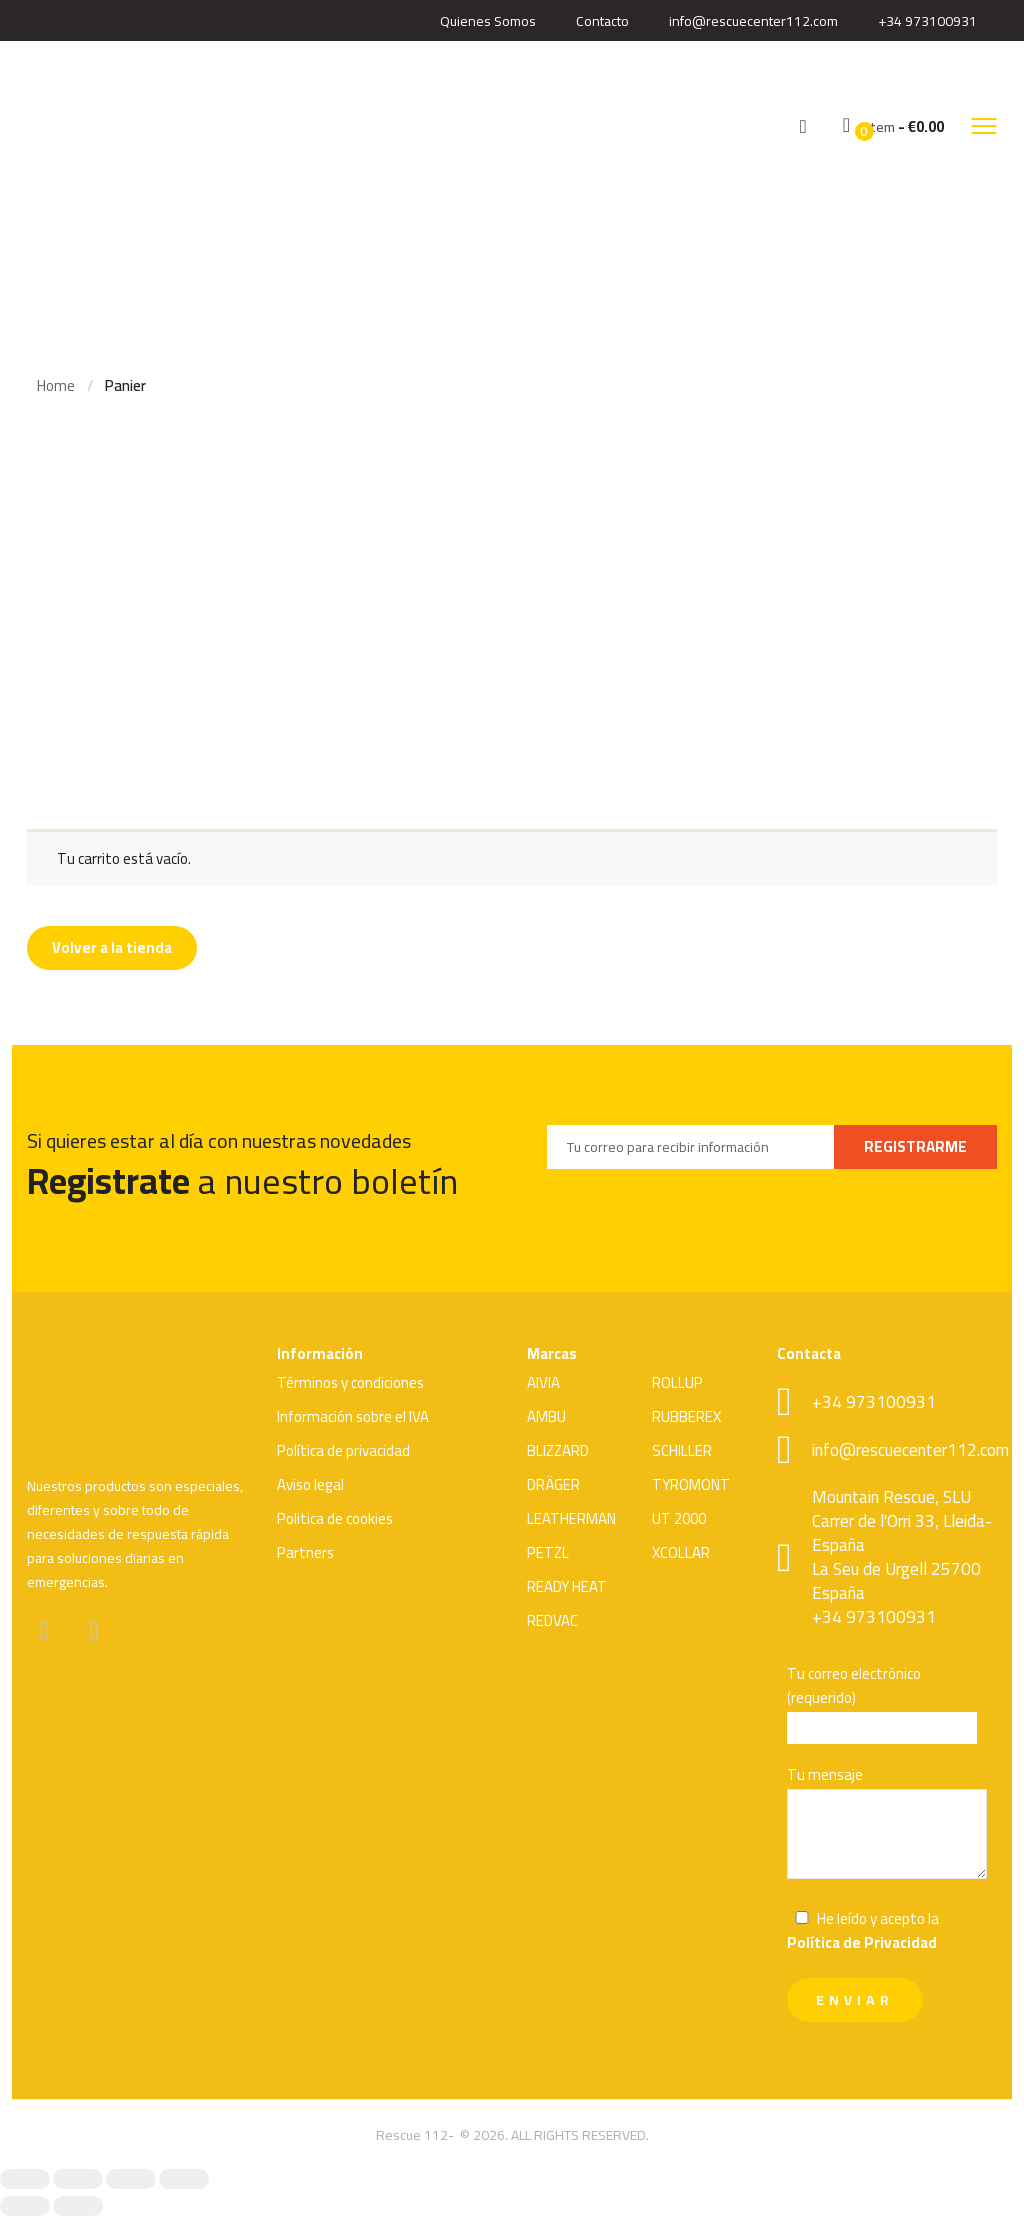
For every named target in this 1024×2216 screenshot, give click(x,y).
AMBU (546, 1416)
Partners (305, 1552)
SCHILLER (682, 1450)
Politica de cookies (335, 1518)
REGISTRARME (915, 1146)
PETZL (548, 1552)
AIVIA (543, 1382)
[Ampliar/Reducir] (25, 2179)
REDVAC (552, 1620)
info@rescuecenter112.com (753, 21)
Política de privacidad (343, 1450)
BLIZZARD (558, 1450)
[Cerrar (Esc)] (184, 2179)
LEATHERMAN (571, 1518)
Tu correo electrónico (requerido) (887, 1703)
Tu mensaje (887, 1824)
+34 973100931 (927, 21)
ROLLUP (677, 1382)
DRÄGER (553, 1484)
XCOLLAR (681, 1552)
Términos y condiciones (350, 1382)
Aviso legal (310, 1484)
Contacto (602, 21)
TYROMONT (691, 1484)
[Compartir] (131, 2179)
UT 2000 (679, 1518)
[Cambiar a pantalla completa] (78, 2179)
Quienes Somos (488, 21)
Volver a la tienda (112, 947)
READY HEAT (567, 1586)
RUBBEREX (686, 1416)
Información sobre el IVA (353, 1416)
